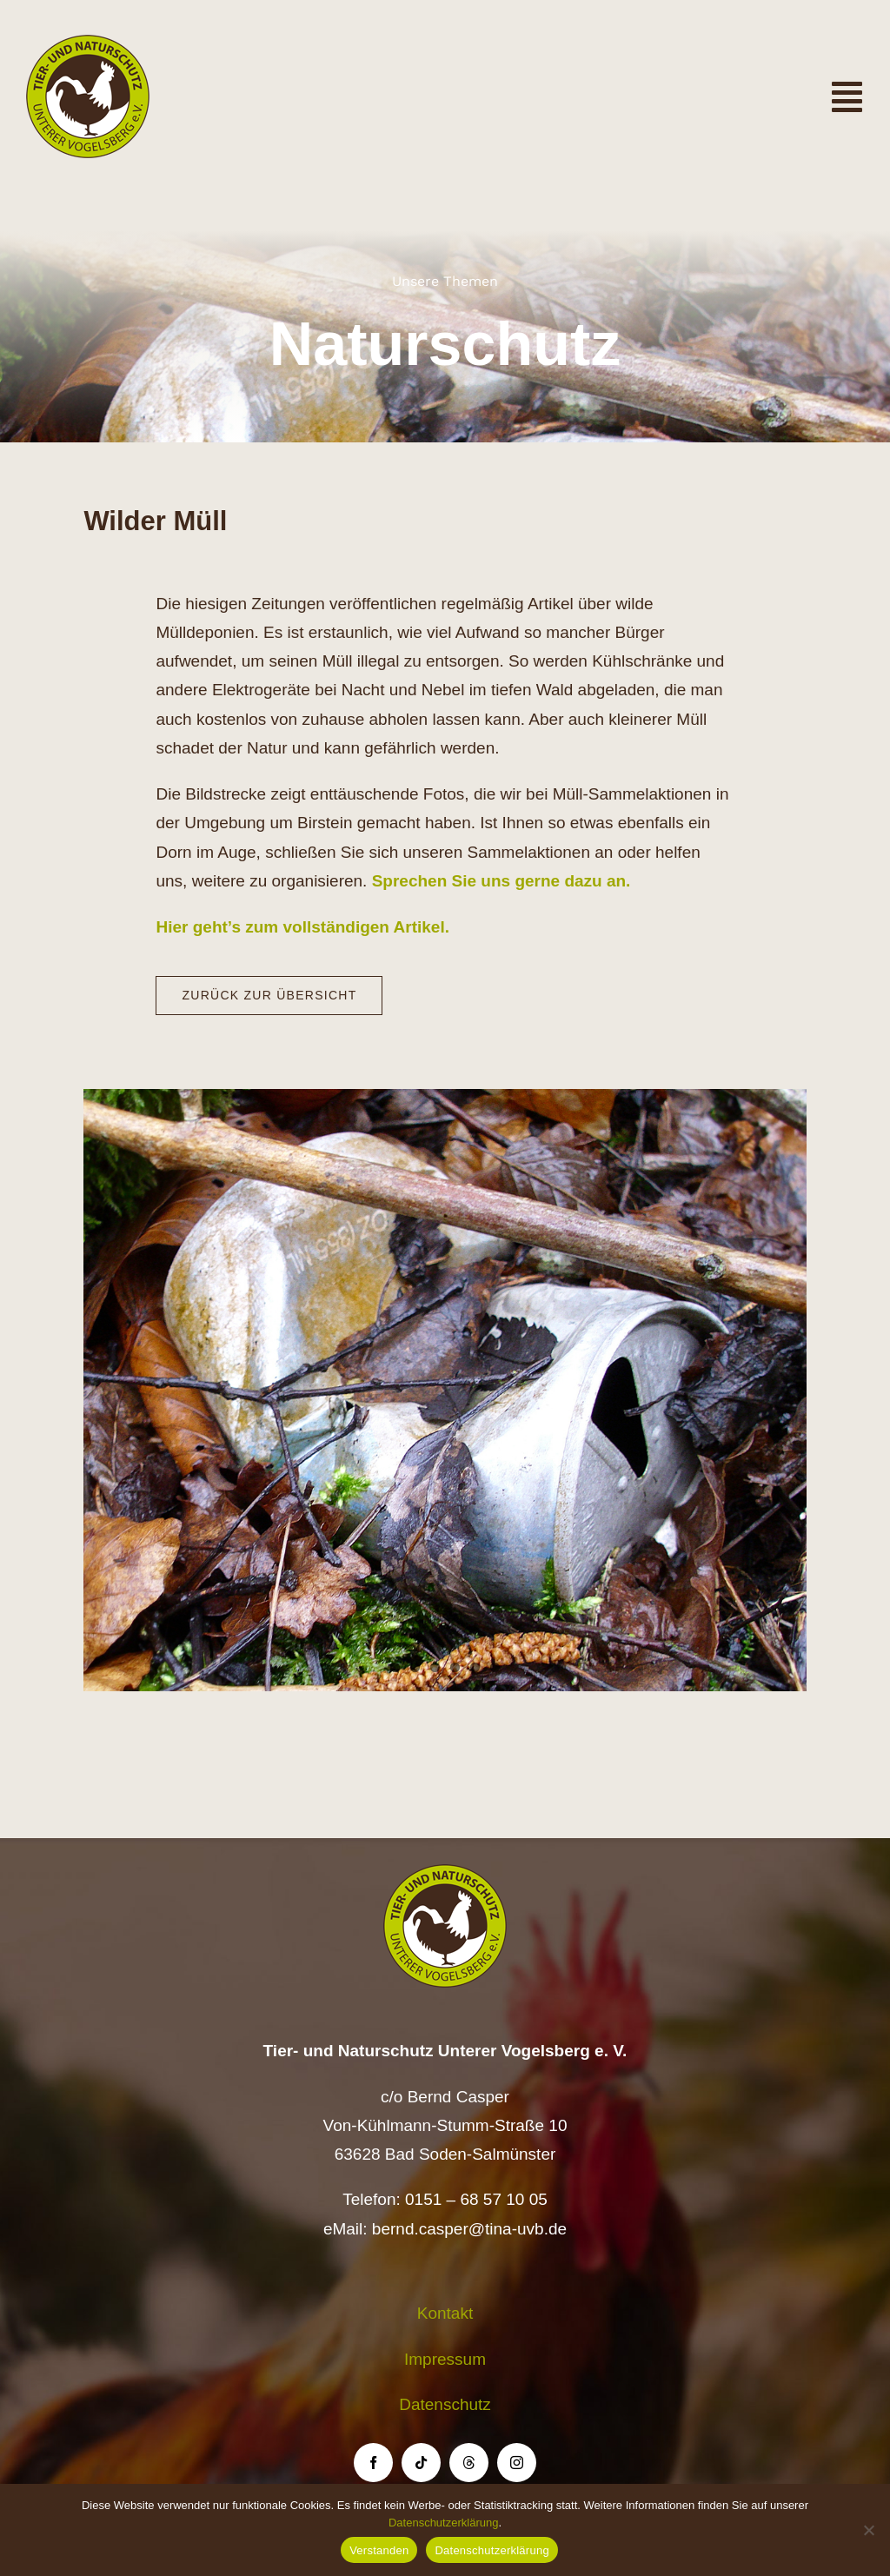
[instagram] (516, 2462)
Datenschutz (445, 2404)
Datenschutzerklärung (443, 2522)
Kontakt (445, 2313)
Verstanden (378, 2550)
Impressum (445, 2359)
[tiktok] (421, 2462)
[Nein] (868, 2530)
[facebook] (373, 2462)
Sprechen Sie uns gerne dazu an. (501, 882)
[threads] (468, 2462)
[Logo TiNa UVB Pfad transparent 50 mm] (87, 43)
